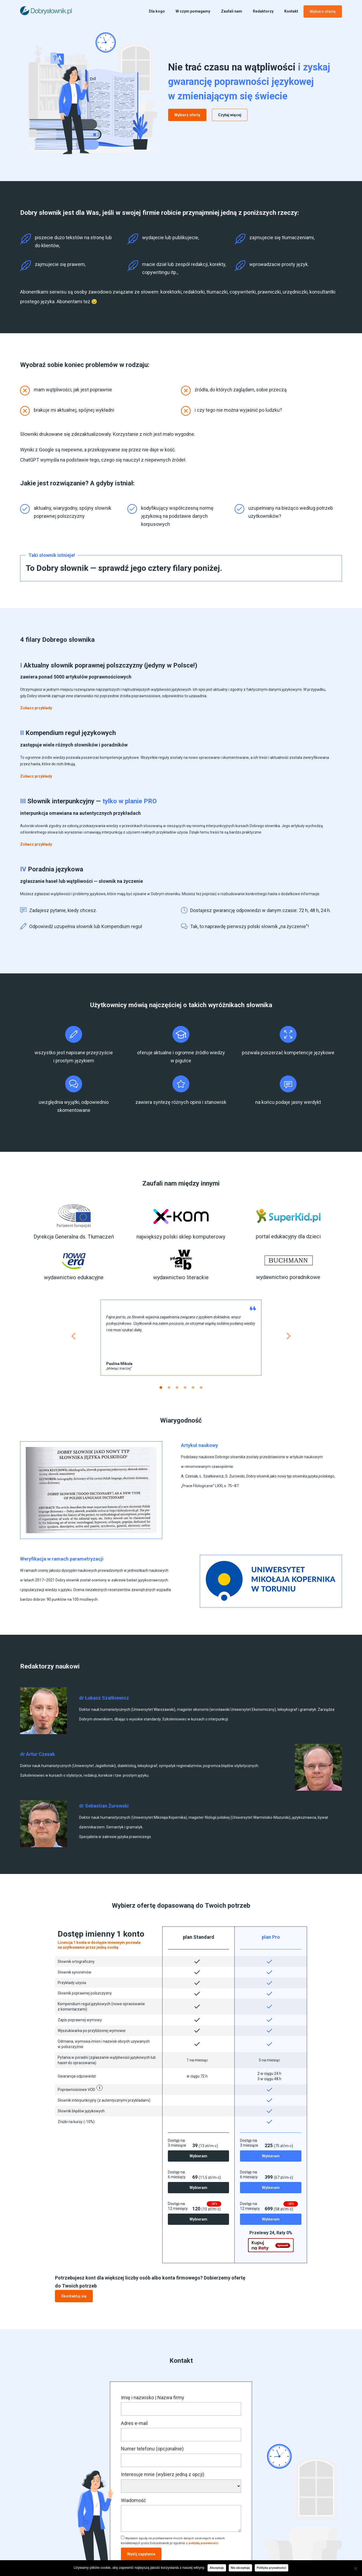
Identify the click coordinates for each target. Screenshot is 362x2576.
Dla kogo (157, 11)
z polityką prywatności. (202, 2543)
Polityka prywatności (271, 2567)
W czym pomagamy (193, 11)
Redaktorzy (263, 11)
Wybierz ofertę (323, 11)
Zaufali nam (231, 11)
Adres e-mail (134, 2423)
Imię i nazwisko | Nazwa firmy (152, 2398)
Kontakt (291, 11)
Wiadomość (133, 2501)
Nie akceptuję (240, 2567)
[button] (36, 708)
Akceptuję (217, 2567)
